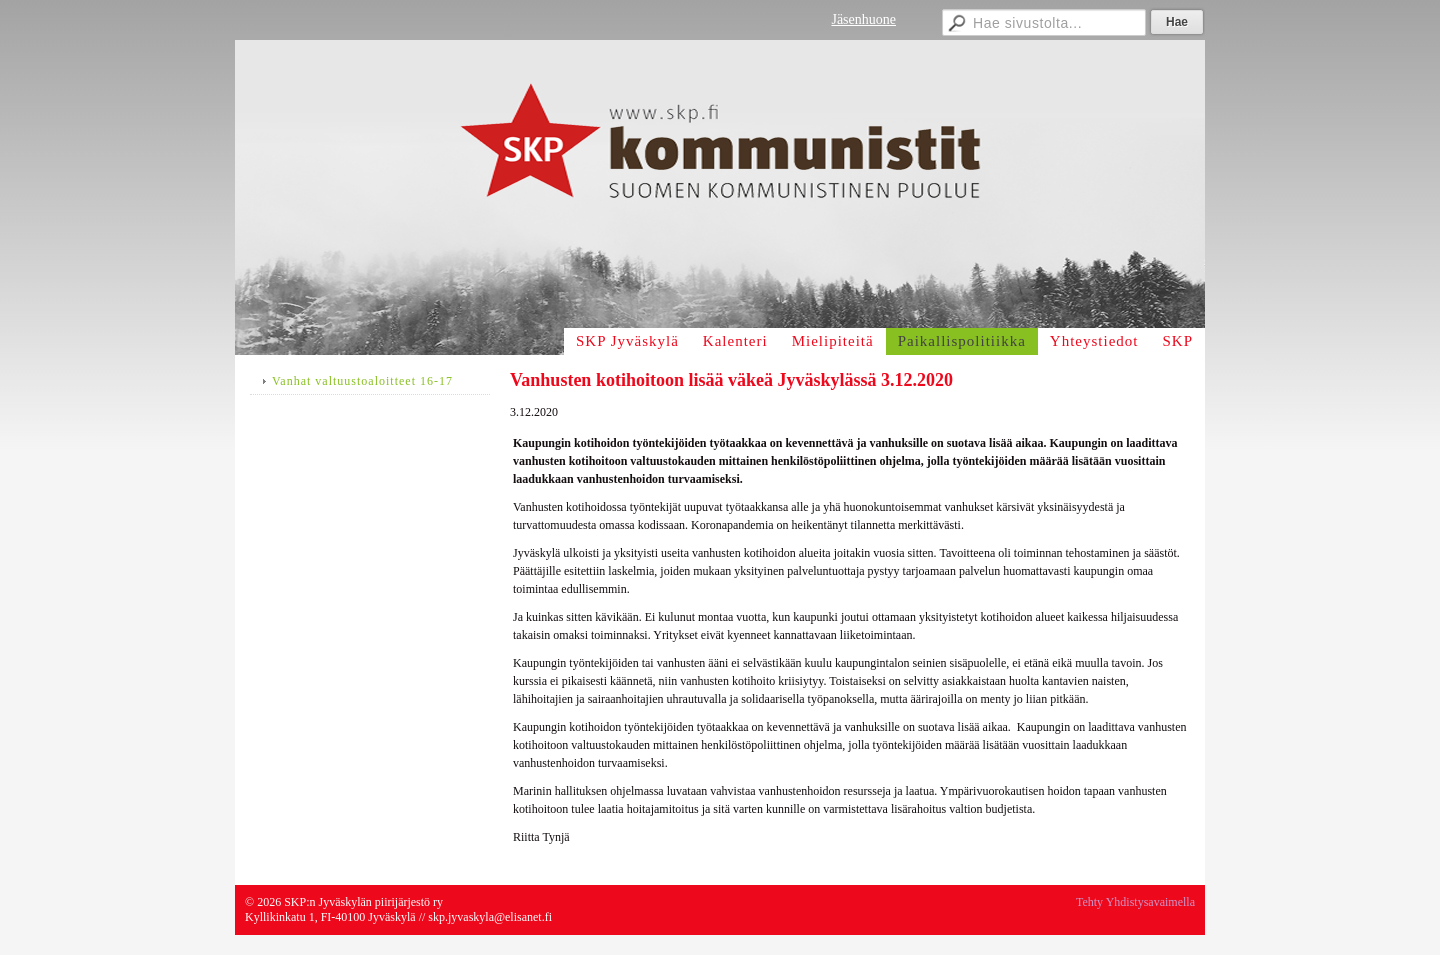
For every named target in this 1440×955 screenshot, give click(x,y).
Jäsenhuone (863, 19)
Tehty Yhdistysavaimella (1135, 902)
